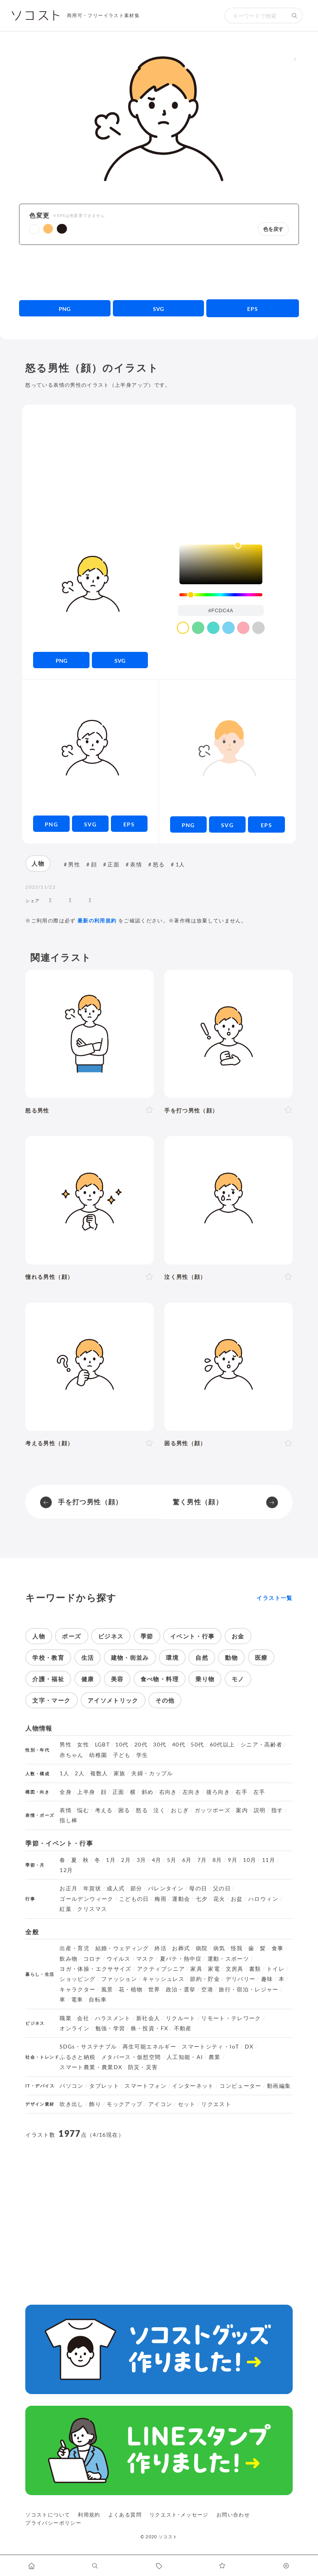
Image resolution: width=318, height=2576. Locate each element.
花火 (219, 1899)
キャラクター (77, 1989)
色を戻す (273, 229)
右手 (241, 1792)
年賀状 (92, 1888)
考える (104, 1810)
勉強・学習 (110, 2028)
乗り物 (204, 1678)
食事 (278, 1948)
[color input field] (221, 610)
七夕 (202, 1899)
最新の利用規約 (97, 920)
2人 (79, 1773)
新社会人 (148, 2018)
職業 (66, 2018)
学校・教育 (48, 1657)
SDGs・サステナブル (88, 2046)
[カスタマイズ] (286, 2566)
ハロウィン (263, 1899)
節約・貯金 (205, 1979)
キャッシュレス (163, 1979)
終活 (161, 1948)
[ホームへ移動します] (31, 2565)
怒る (159, 864)
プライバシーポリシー (53, 2523)
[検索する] (294, 15)
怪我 (237, 1948)
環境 (172, 1657)
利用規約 (89, 2514)
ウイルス (118, 1958)
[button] (34, 229)
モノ (238, 1678)
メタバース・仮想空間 (131, 2057)
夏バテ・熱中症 (181, 1958)
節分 (136, 1888)
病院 (202, 1948)
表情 (136, 864)
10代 (121, 1744)
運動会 (181, 1899)
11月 (268, 1860)
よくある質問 (125, 2514)
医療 (261, 1657)
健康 (87, 1678)
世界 (154, 1989)
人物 (38, 863)
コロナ (92, 1958)
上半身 (86, 1792)
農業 (215, 2057)
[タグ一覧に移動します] (159, 2565)
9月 (232, 1860)
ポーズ (71, 1636)
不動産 (183, 2028)
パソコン (71, 2086)
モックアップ (124, 2104)
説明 (260, 1810)
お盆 (237, 1899)
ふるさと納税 (77, 2057)
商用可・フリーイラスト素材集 (103, 15)
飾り (95, 2104)
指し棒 (68, 1820)
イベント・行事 (192, 1636)
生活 (87, 1657)
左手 (259, 1792)
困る (124, 1810)
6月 (187, 1860)
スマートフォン (146, 2086)
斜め (148, 1792)
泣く (159, 1810)
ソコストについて (47, 2514)
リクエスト (216, 2104)
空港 (207, 1989)
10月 (249, 1860)
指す (277, 1810)
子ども (122, 1755)
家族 (120, 1773)
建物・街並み (130, 1657)
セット (187, 2104)
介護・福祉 (48, 1678)
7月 (202, 1860)
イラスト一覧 (274, 1598)
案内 (242, 1810)
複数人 (99, 1773)
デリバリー (241, 1979)
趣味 (267, 1979)
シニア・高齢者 (262, 1744)
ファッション (119, 1979)
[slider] (220, 595)
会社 (83, 2018)
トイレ (276, 1969)
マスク (145, 1958)
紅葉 (66, 1909)
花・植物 (130, 1989)
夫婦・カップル (152, 1773)
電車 (77, 1999)
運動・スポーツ (228, 1958)
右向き (168, 1792)
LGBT (102, 1744)
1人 (180, 864)
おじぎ (180, 1810)
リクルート (181, 2018)
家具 (196, 1969)
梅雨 (161, 1899)
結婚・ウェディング (122, 1948)
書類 (255, 1969)
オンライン (75, 2028)
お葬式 (181, 1948)
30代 (159, 1744)
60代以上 (222, 1744)
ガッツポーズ (212, 1810)
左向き (191, 1792)
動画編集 (279, 2086)
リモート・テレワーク (231, 2018)
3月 (141, 1860)
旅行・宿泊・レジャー (249, 1989)
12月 (66, 1870)
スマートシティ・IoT (210, 2046)
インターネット (193, 2086)
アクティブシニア (161, 1969)
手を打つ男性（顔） (90, 1502)
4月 (157, 1860)
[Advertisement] (159, 272)
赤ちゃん (71, 1755)
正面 (113, 864)
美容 (117, 1678)
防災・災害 (143, 2067)
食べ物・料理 (160, 1678)
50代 (197, 1744)
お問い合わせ (233, 2514)
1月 (111, 1860)
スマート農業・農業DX (91, 2067)
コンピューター (241, 2086)
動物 (231, 1657)
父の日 (222, 1888)
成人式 (116, 1888)
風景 (107, 1989)
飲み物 (68, 1958)
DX (249, 2046)
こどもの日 (134, 1899)
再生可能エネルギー (149, 2046)
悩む (83, 1810)
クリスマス (92, 1909)
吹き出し (71, 2104)
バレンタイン (166, 1888)
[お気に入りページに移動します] (222, 2566)
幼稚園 (98, 1755)
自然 (201, 1657)
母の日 (198, 1888)
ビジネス (110, 1636)
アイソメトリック (113, 1700)
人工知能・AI (185, 2057)
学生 (142, 1755)
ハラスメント (113, 2018)
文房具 (235, 1969)
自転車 (98, 1999)
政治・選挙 (181, 1989)
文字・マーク (51, 1700)
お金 (238, 1636)
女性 (83, 1744)
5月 (172, 1860)
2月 (126, 1860)
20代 (141, 1744)
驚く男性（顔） (198, 1502)
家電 (214, 1969)
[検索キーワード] (256, 15)
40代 (178, 1744)
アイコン (160, 2104)
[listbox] (220, 564)
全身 (66, 1792)
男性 (74, 864)
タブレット (104, 2086)
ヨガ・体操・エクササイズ (95, 1969)
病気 (219, 1948)
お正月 (68, 1888)
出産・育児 (75, 1948)
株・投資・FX (150, 2028)
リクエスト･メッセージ (179, 2514)
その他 (164, 1700)
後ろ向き (218, 1792)
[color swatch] (183, 628)
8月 (217, 1860)
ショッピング (77, 1979)
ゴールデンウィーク (86, 1899)
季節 (147, 1636)
